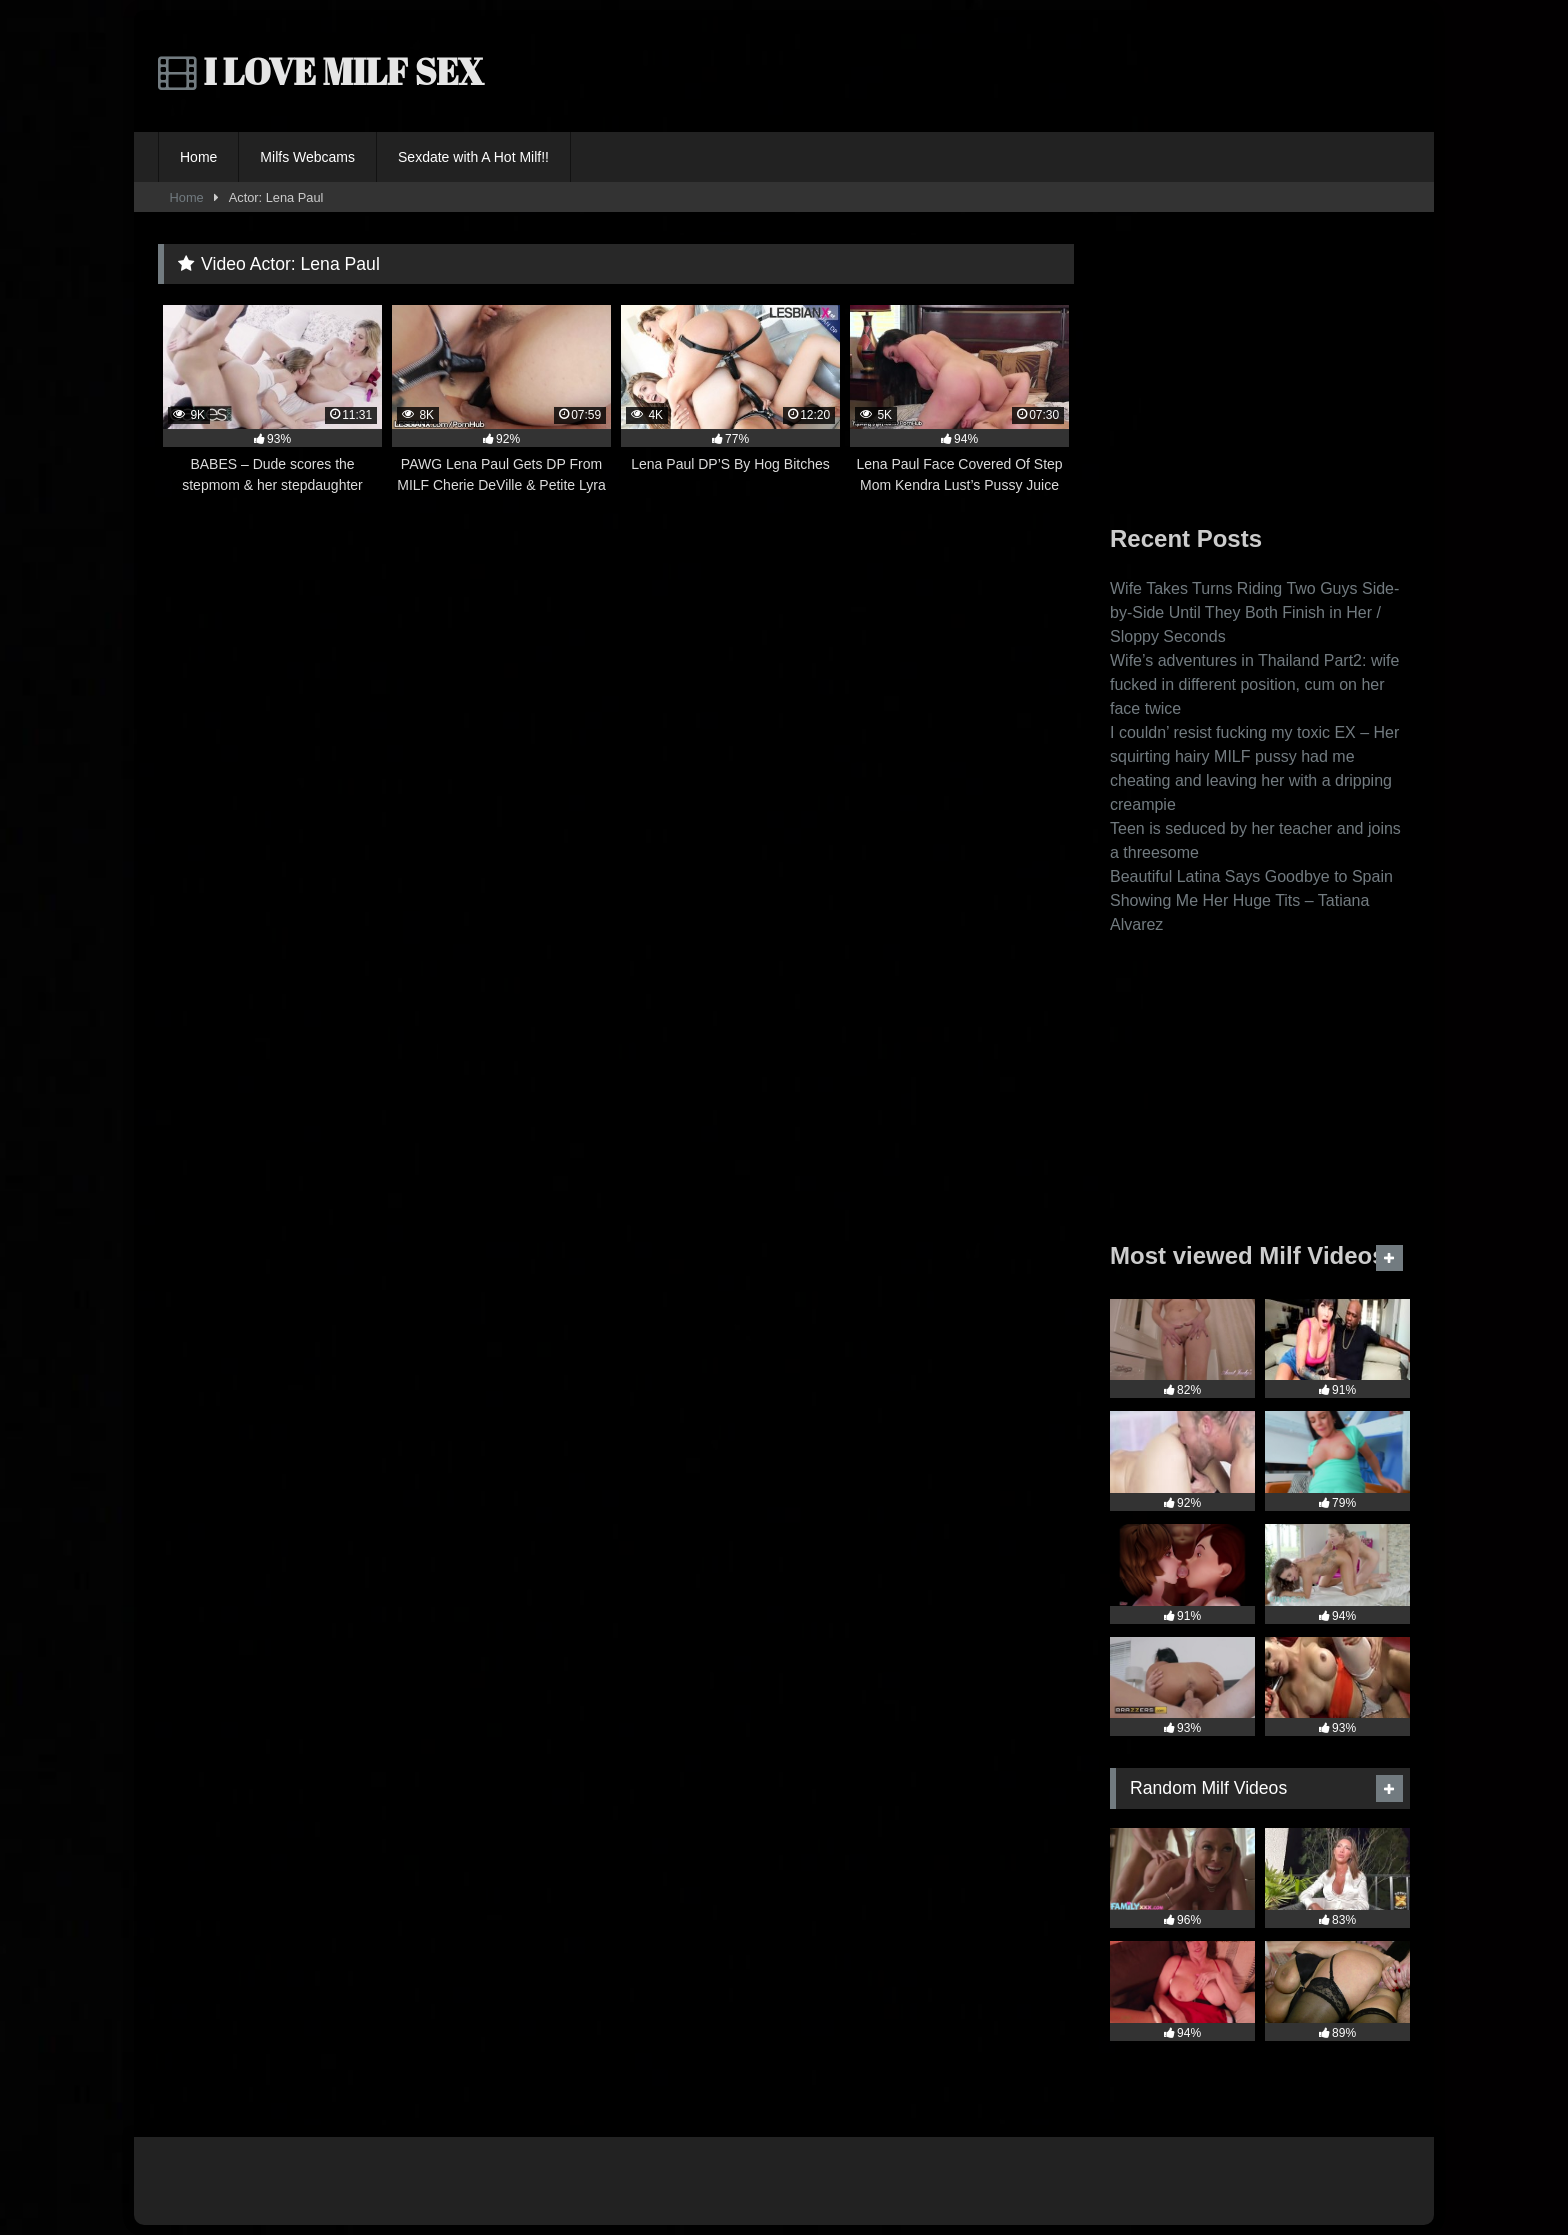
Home (198, 157)
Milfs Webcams (307, 157)
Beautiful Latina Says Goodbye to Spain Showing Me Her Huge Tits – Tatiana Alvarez (1251, 900)
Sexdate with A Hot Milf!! (473, 157)
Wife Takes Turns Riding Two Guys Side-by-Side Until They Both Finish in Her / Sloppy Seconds (1254, 612)
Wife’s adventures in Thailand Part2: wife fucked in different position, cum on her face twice (1254, 684)
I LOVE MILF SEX (321, 71)
